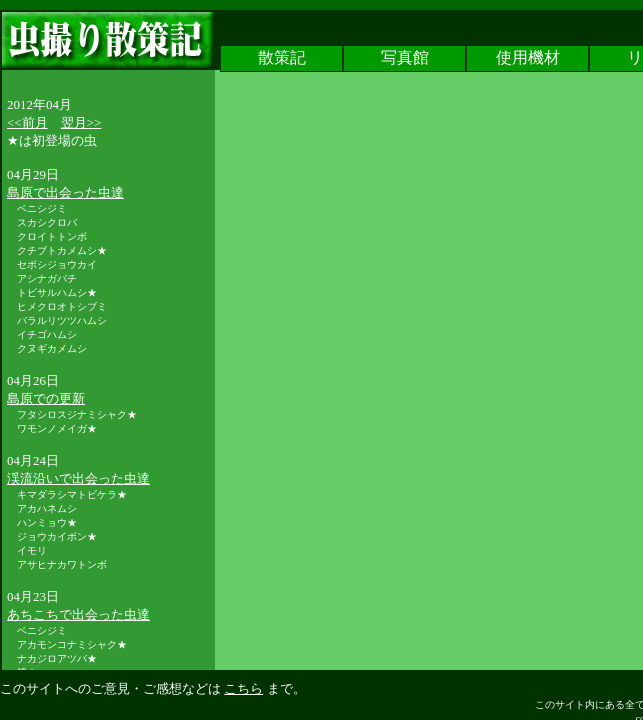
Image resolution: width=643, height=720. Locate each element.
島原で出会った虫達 (65, 192)
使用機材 (528, 59)
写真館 (405, 59)
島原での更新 (46, 398)
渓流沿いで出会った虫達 (78, 478)
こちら (243, 688)
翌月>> (81, 122)
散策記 (282, 59)
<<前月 (27, 122)
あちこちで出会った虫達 (78, 614)
